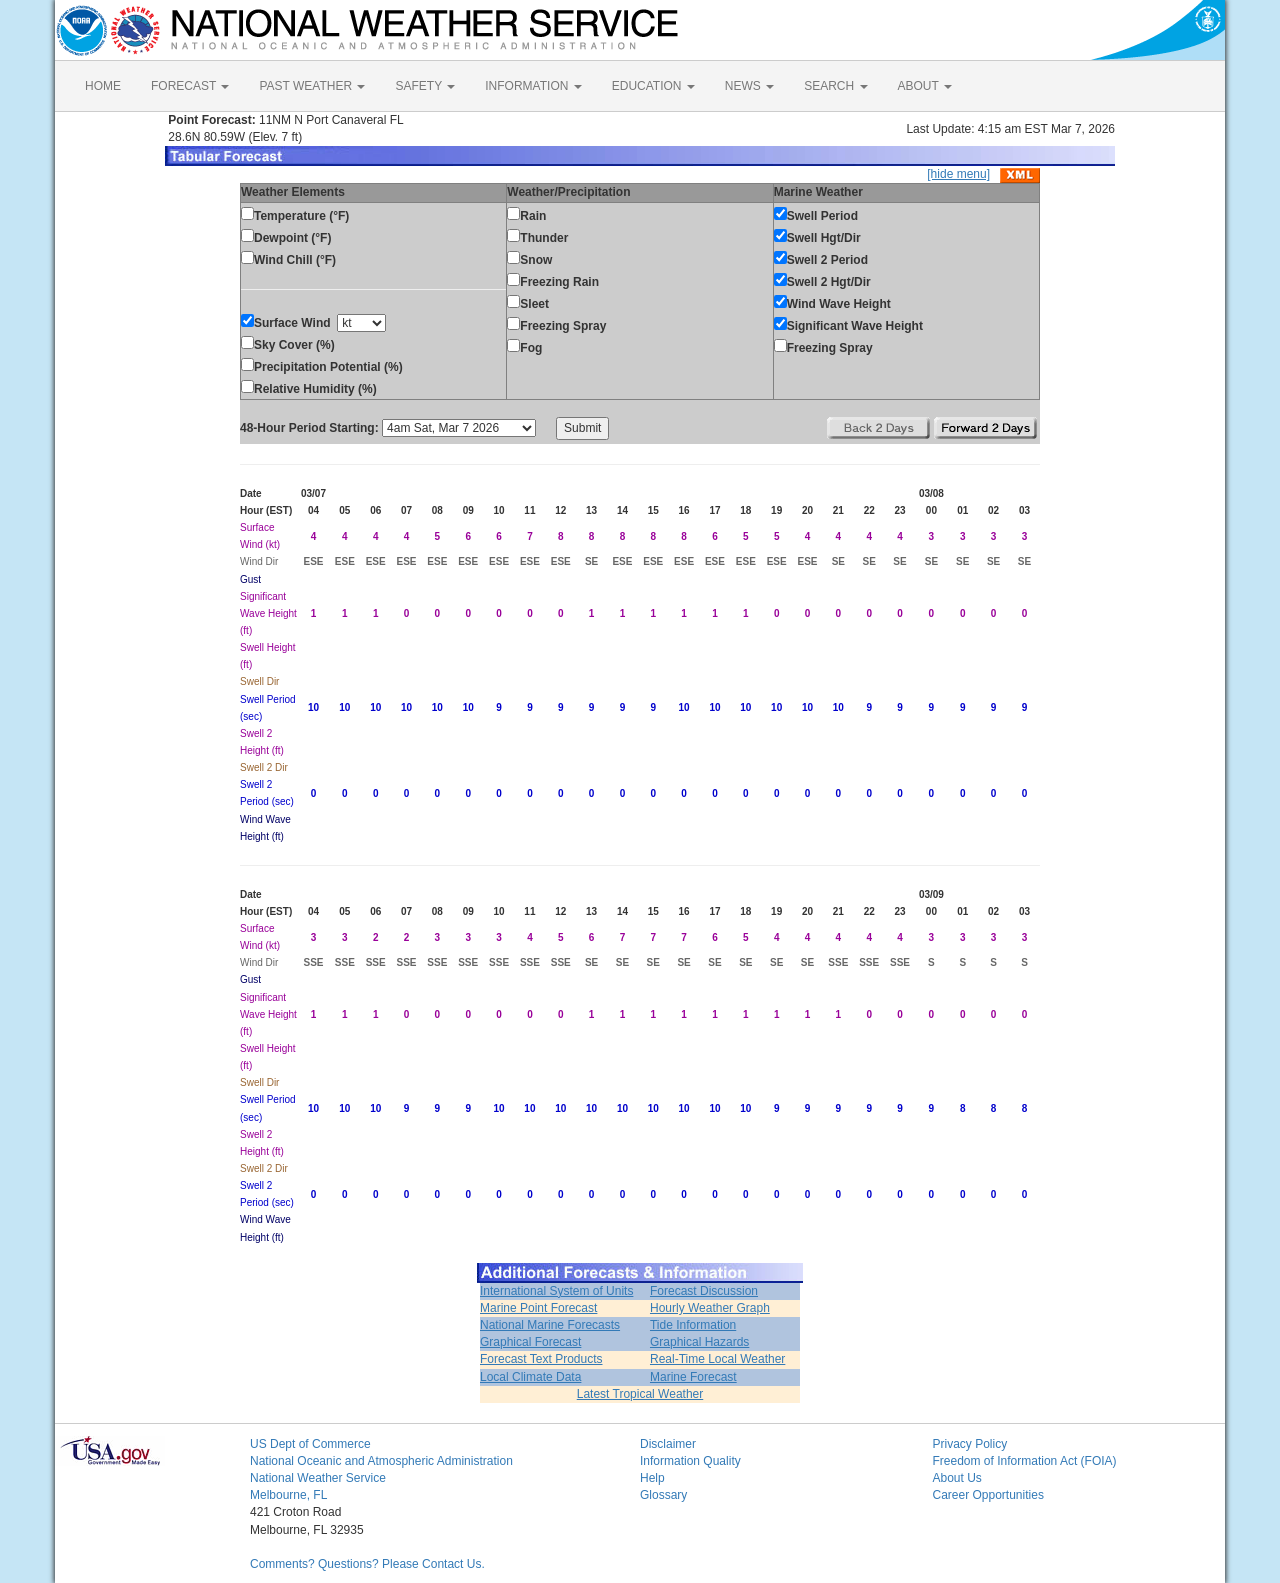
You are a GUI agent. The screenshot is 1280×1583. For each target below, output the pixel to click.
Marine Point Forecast (538, 1308)
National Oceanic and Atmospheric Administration (381, 1461)
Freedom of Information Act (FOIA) (1025, 1461)
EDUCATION (653, 86)
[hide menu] (958, 174)
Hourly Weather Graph (710, 1308)
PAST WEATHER (312, 86)
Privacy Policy (970, 1444)
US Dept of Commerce (310, 1444)
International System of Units (556, 1291)
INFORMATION (533, 86)
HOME (103, 86)
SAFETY (425, 86)
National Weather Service (318, 1478)
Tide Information (693, 1325)
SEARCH (835, 86)
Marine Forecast (693, 1377)
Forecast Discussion (704, 1291)
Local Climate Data (530, 1377)
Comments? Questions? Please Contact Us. (367, 1564)
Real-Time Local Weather (717, 1359)
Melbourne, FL (288, 1495)
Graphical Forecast (530, 1342)
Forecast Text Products (541, 1359)
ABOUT (925, 86)
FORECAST (190, 86)
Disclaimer (668, 1444)
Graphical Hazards (699, 1342)
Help (652, 1478)
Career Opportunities (988, 1495)
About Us (957, 1478)
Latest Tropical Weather (640, 1394)
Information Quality (690, 1461)
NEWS (749, 86)
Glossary (663, 1495)
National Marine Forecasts (550, 1325)
